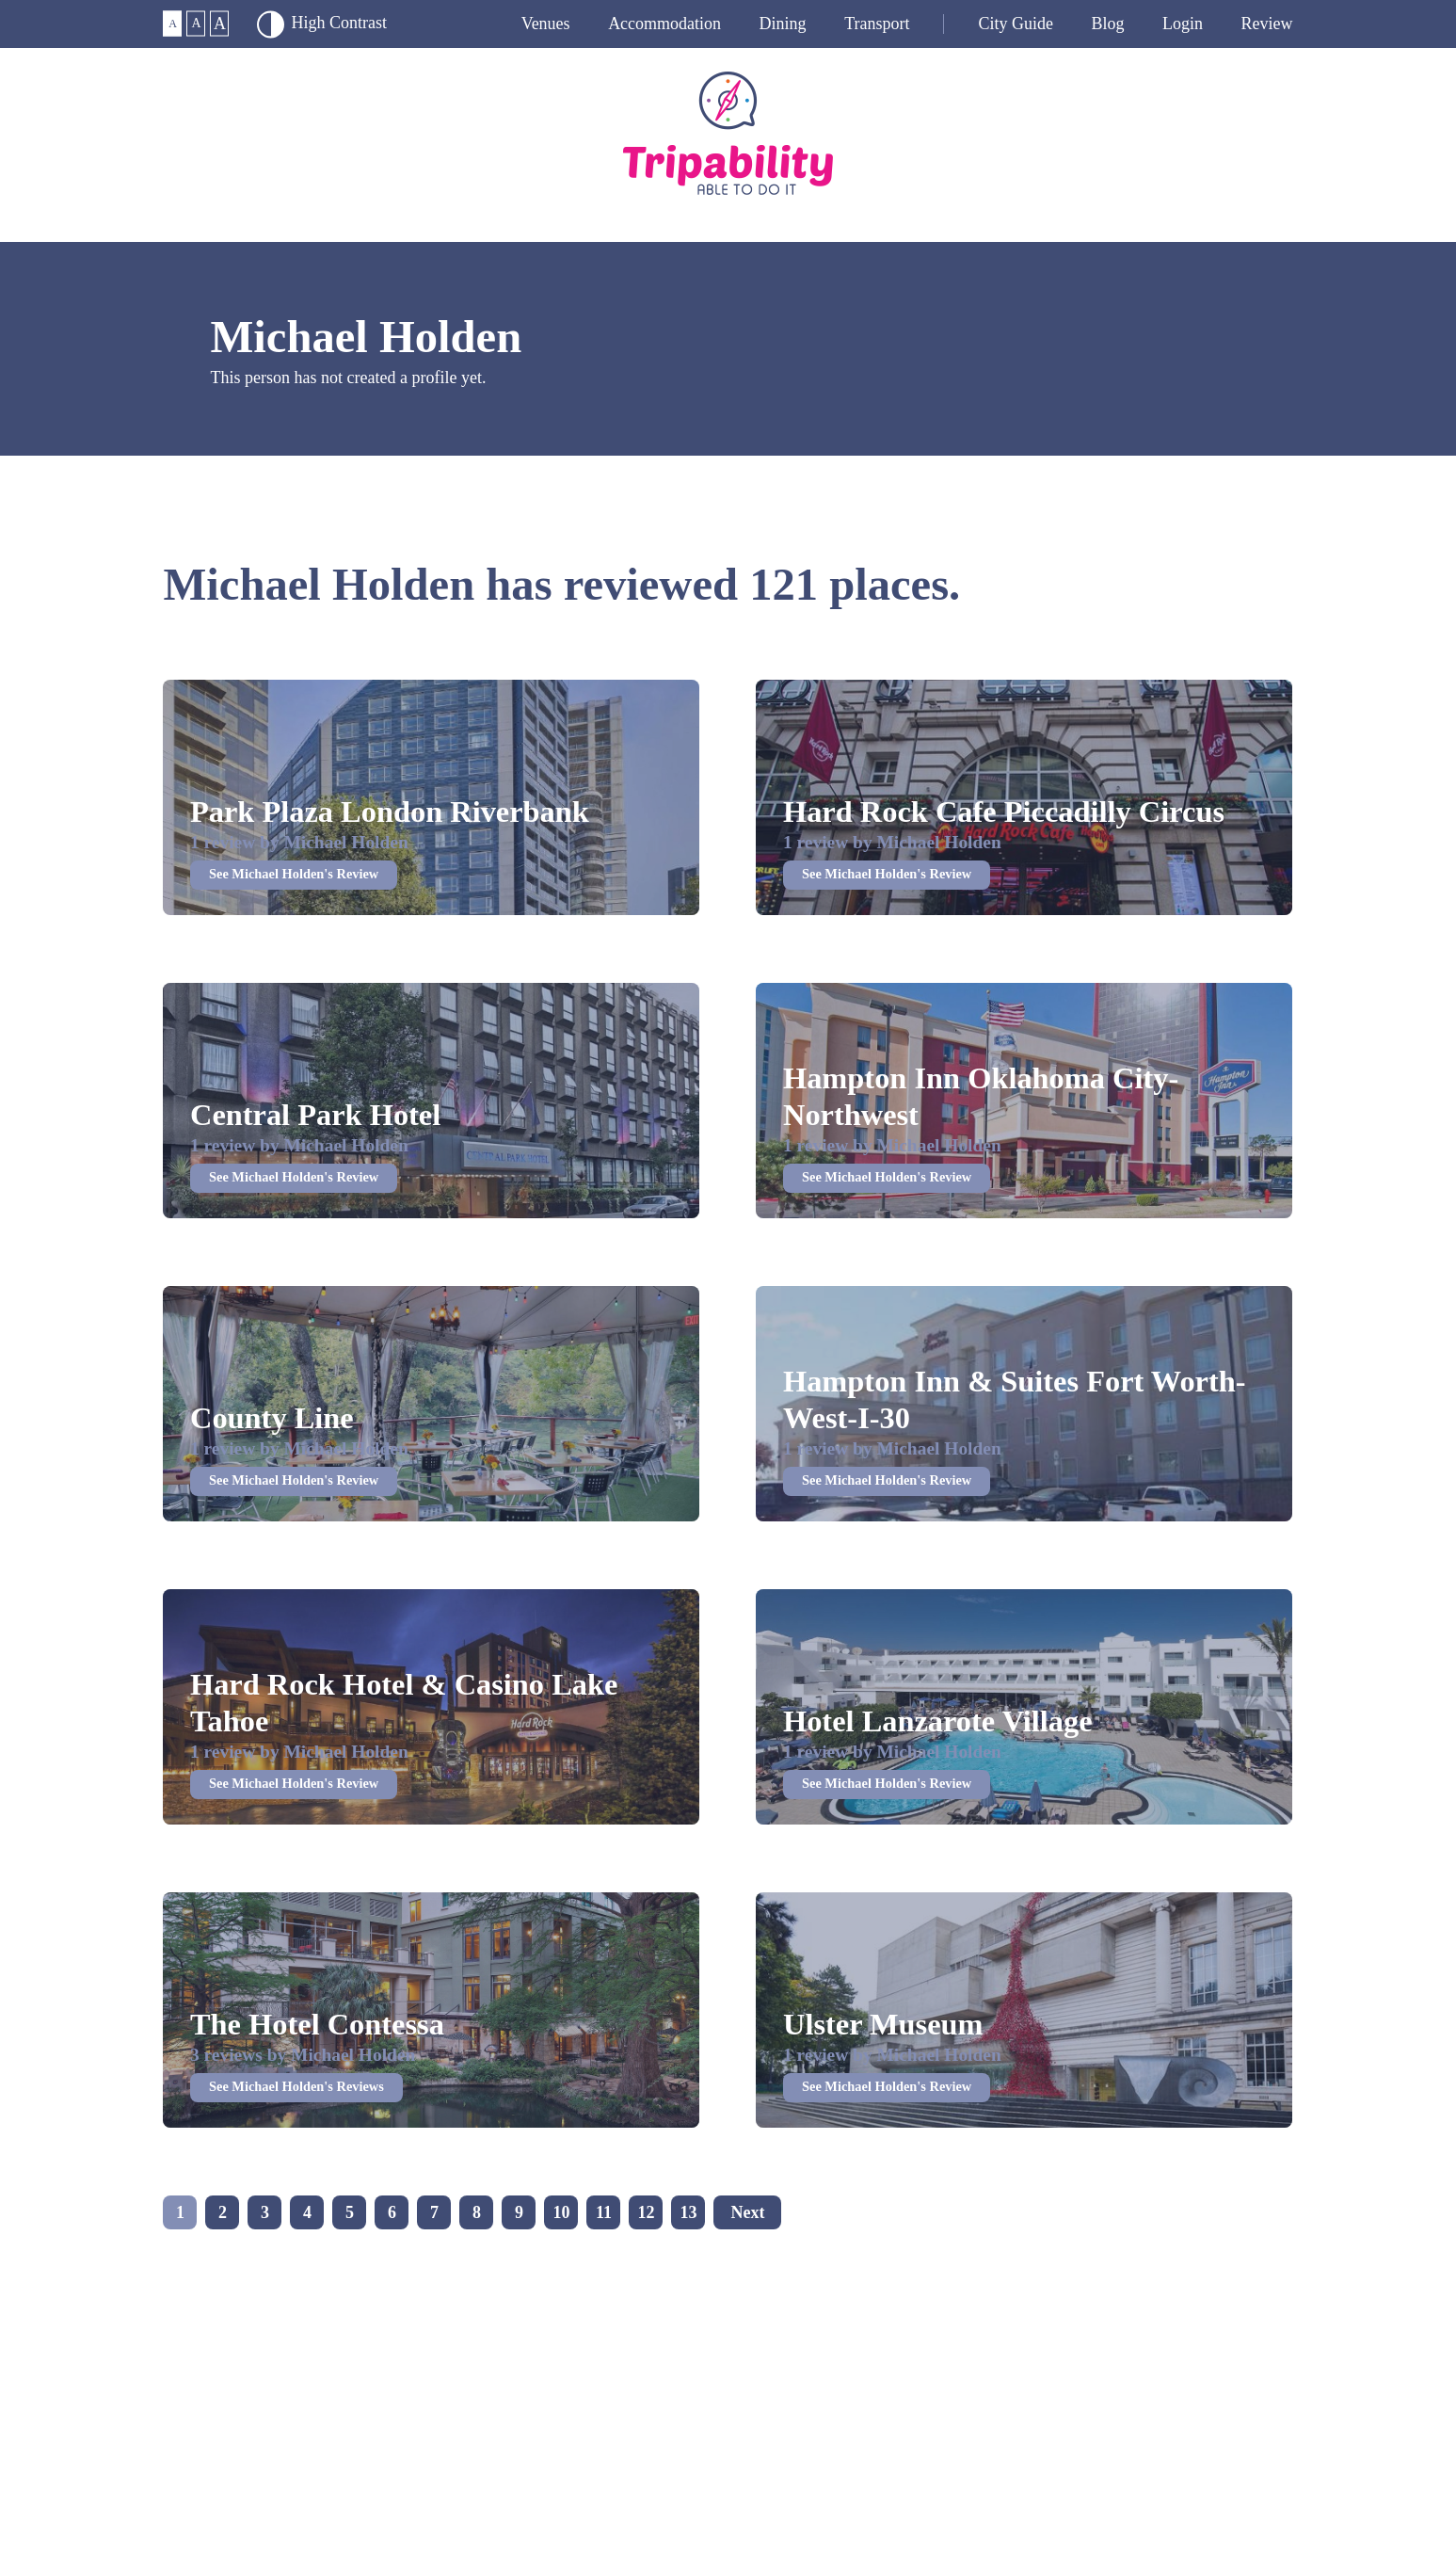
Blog (1107, 23)
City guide (1015, 23)
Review (1267, 23)
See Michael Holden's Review (293, 873)
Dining (783, 23)
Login (1182, 23)
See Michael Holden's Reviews (296, 2086)
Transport (876, 23)
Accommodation (664, 23)
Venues (545, 23)
